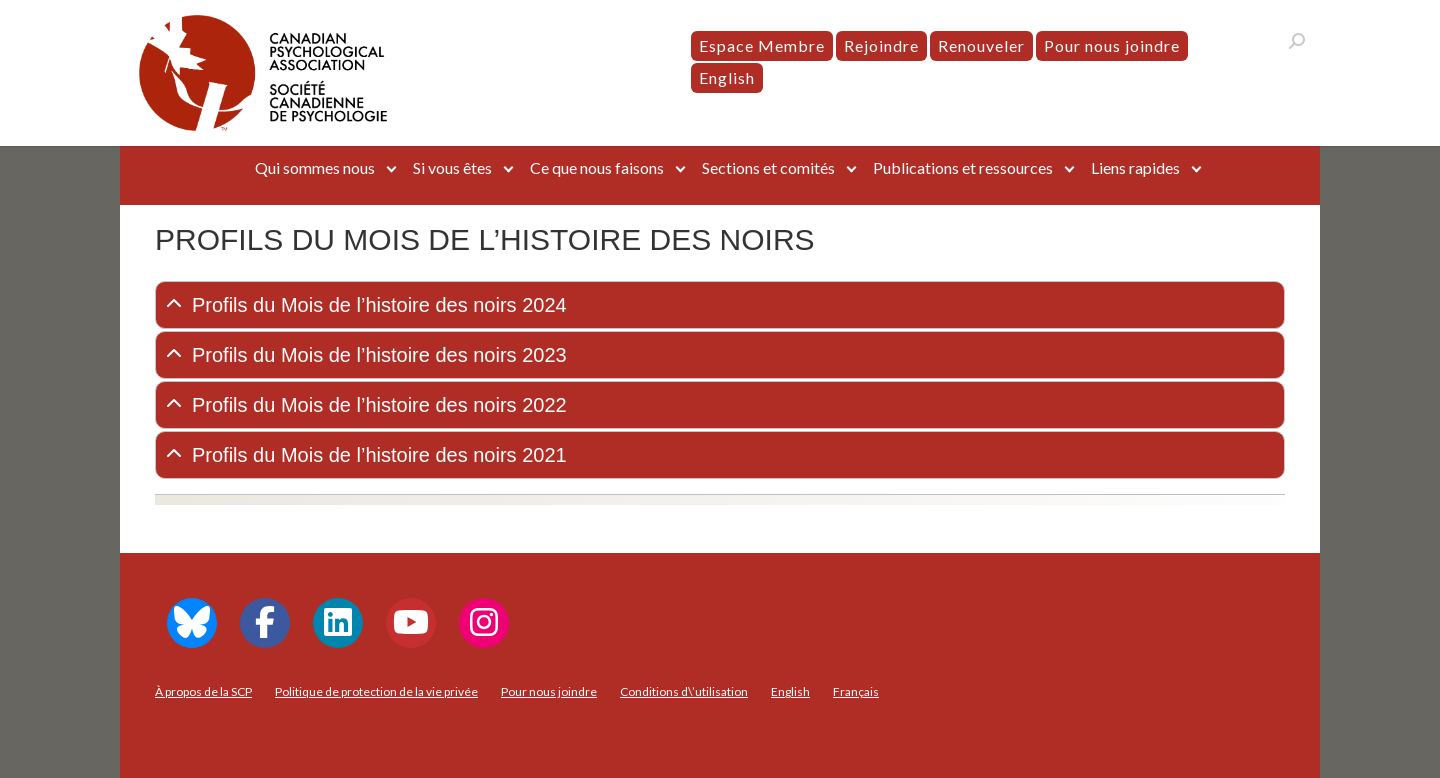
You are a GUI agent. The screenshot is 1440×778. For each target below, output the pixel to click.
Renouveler (981, 45)
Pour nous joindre (1112, 45)
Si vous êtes (452, 167)
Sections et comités (768, 167)
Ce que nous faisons (597, 167)
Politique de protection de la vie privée (376, 691)
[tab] (720, 305)
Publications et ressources (963, 167)
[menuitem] (727, 78)
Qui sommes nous (315, 167)
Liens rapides (1135, 167)
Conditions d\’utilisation (684, 691)
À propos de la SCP (203, 691)
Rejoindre (881, 45)
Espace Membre (762, 45)
